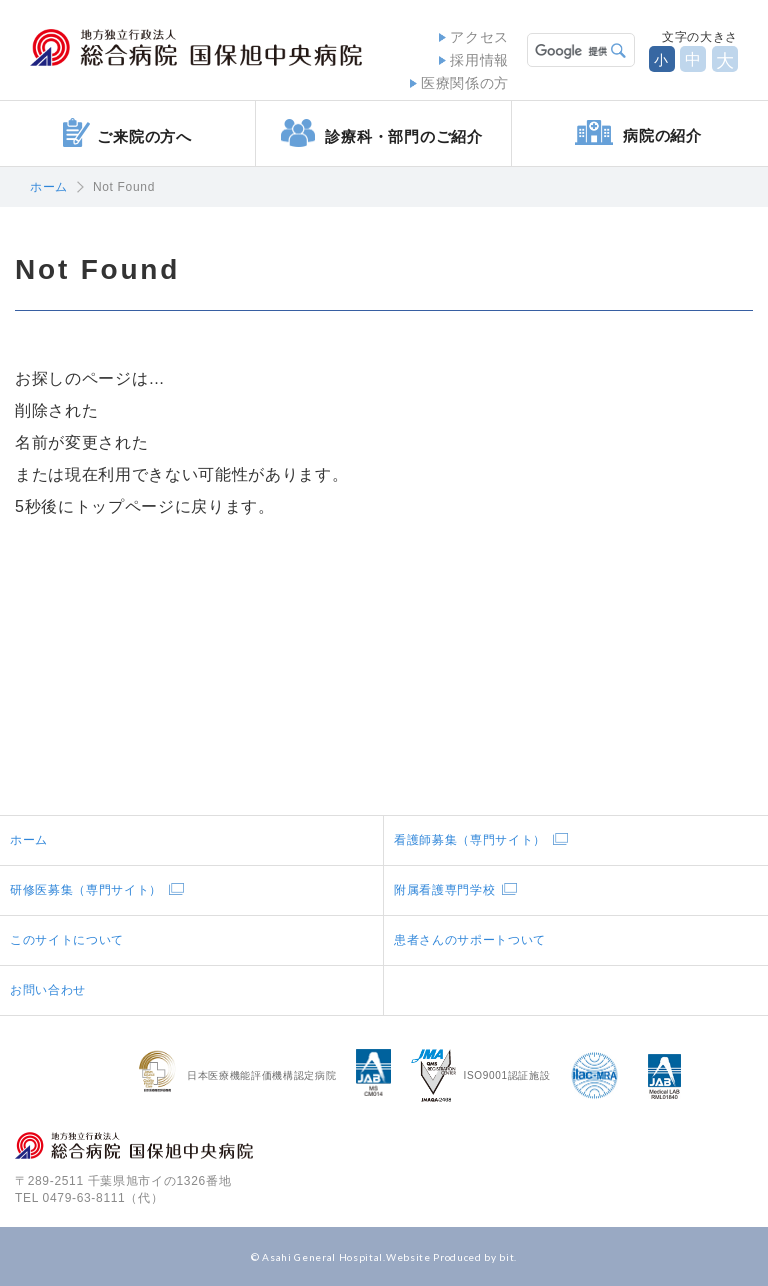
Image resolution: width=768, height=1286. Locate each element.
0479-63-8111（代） (103, 1198)
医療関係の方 (465, 83)
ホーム (49, 187)
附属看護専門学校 (444, 890)
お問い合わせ (48, 990)
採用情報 (479, 60)
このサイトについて (67, 940)
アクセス (479, 37)
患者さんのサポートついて (470, 940)
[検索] (567, 50)
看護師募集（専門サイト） (470, 840)
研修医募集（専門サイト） (86, 890)
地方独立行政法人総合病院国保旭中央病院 (196, 48)
